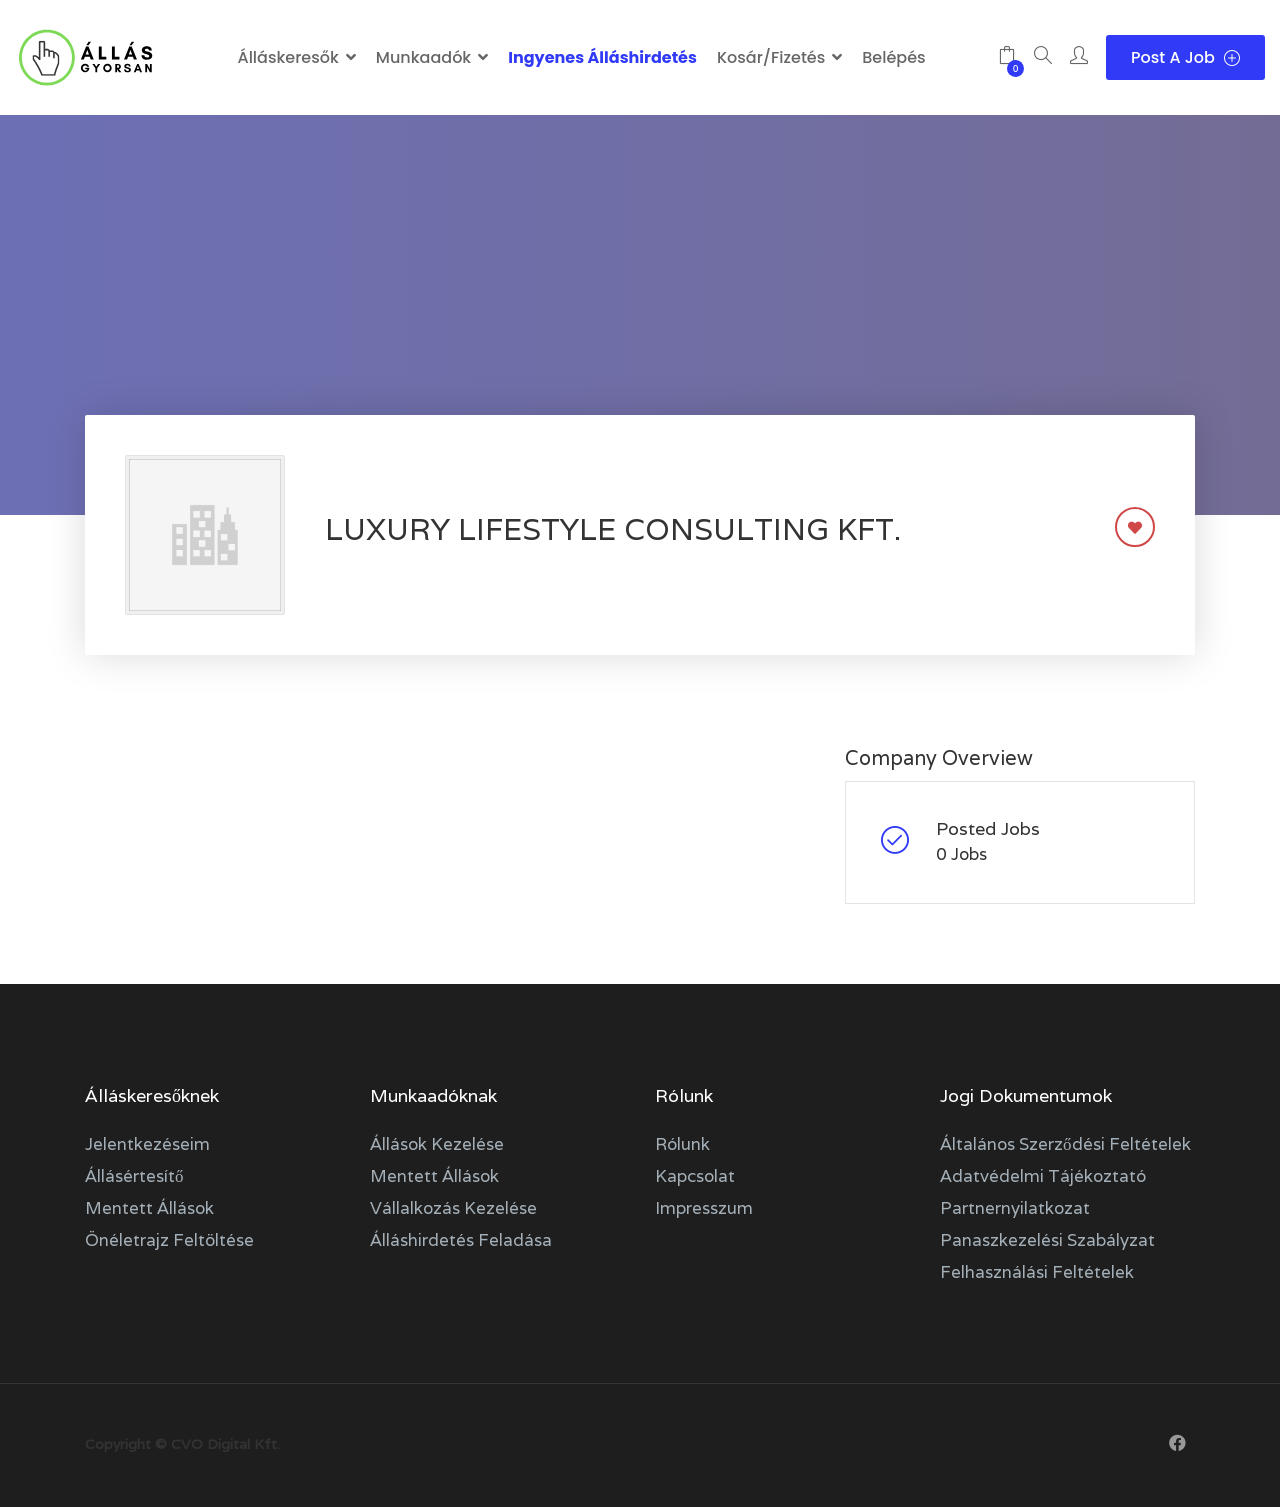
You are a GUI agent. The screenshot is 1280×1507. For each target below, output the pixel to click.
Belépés (893, 57)
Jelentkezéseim (147, 1144)
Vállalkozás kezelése (453, 1208)
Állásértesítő (134, 1176)
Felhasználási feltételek (1037, 1272)
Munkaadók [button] (423, 57)
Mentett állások (149, 1208)
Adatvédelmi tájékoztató (1043, 1176)
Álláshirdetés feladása (461, 1240)
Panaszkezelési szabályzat (1047, 1240)
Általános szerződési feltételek (1065, 1144)
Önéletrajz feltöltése (169, 1240)
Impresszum (704, 1208)
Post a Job (1185, 57)
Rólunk (682, 1144)
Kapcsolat (695, 1176)
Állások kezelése (437, 1144)
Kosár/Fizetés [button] (771, 57)
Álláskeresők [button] (287, 57)
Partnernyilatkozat (1015, 1208)
